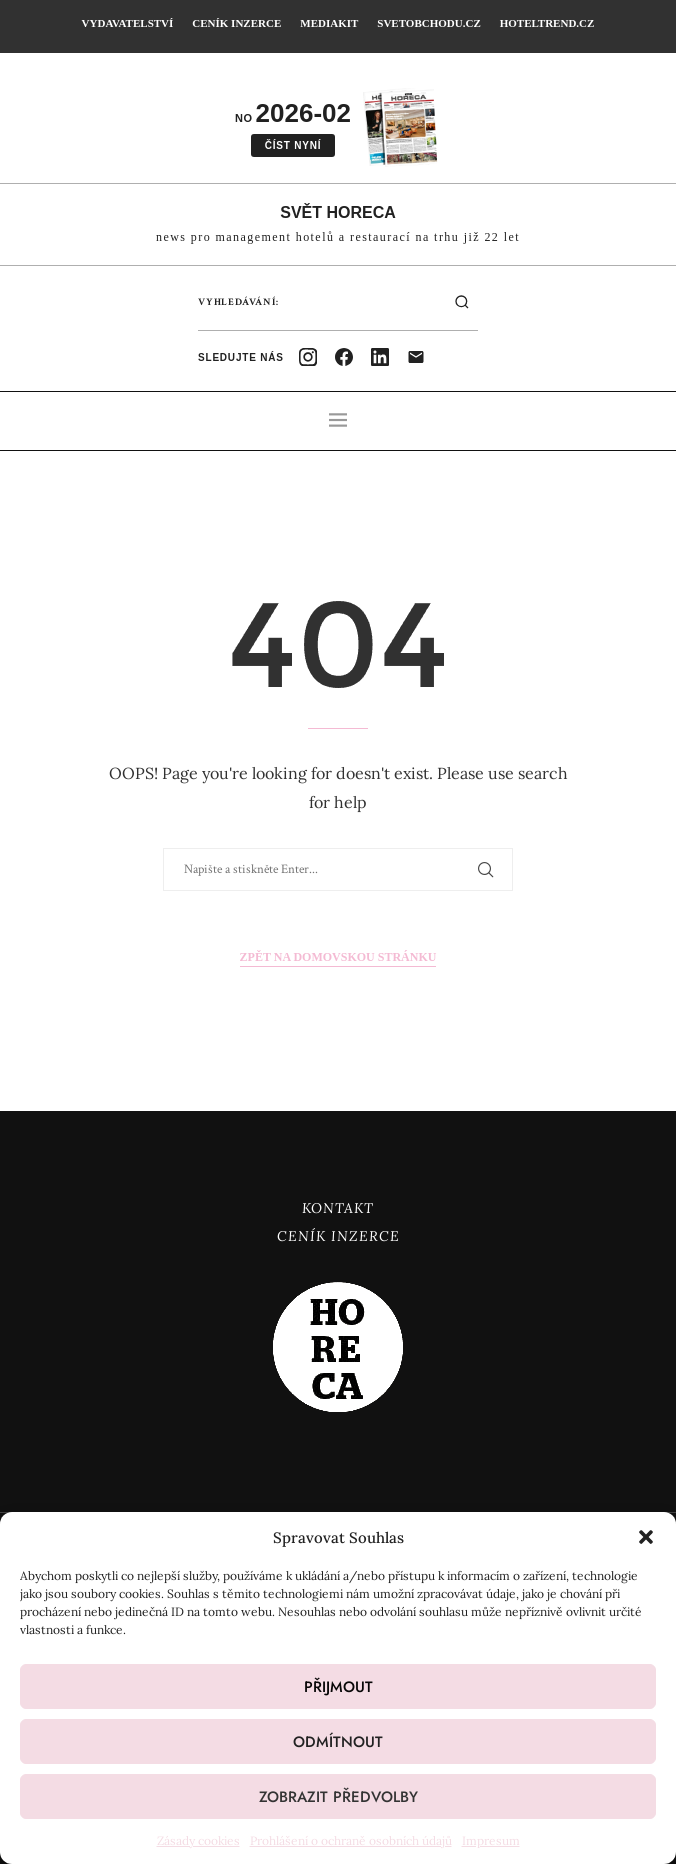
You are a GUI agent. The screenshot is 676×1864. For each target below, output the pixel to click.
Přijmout (338, 1687)
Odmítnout (338, 1742)
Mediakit (329, 23)
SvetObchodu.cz (428, 23)
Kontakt (338, 1208)
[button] (646, 1537)
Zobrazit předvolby (338, 1797)
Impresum (491, 1840)
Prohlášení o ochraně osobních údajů (351, 1840)
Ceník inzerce (236, 23)
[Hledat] (462, 302)
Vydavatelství (128, 23)
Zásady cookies (198, 1840)
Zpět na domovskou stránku (338, 957)
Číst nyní (293, 145)
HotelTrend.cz (547, 23)
